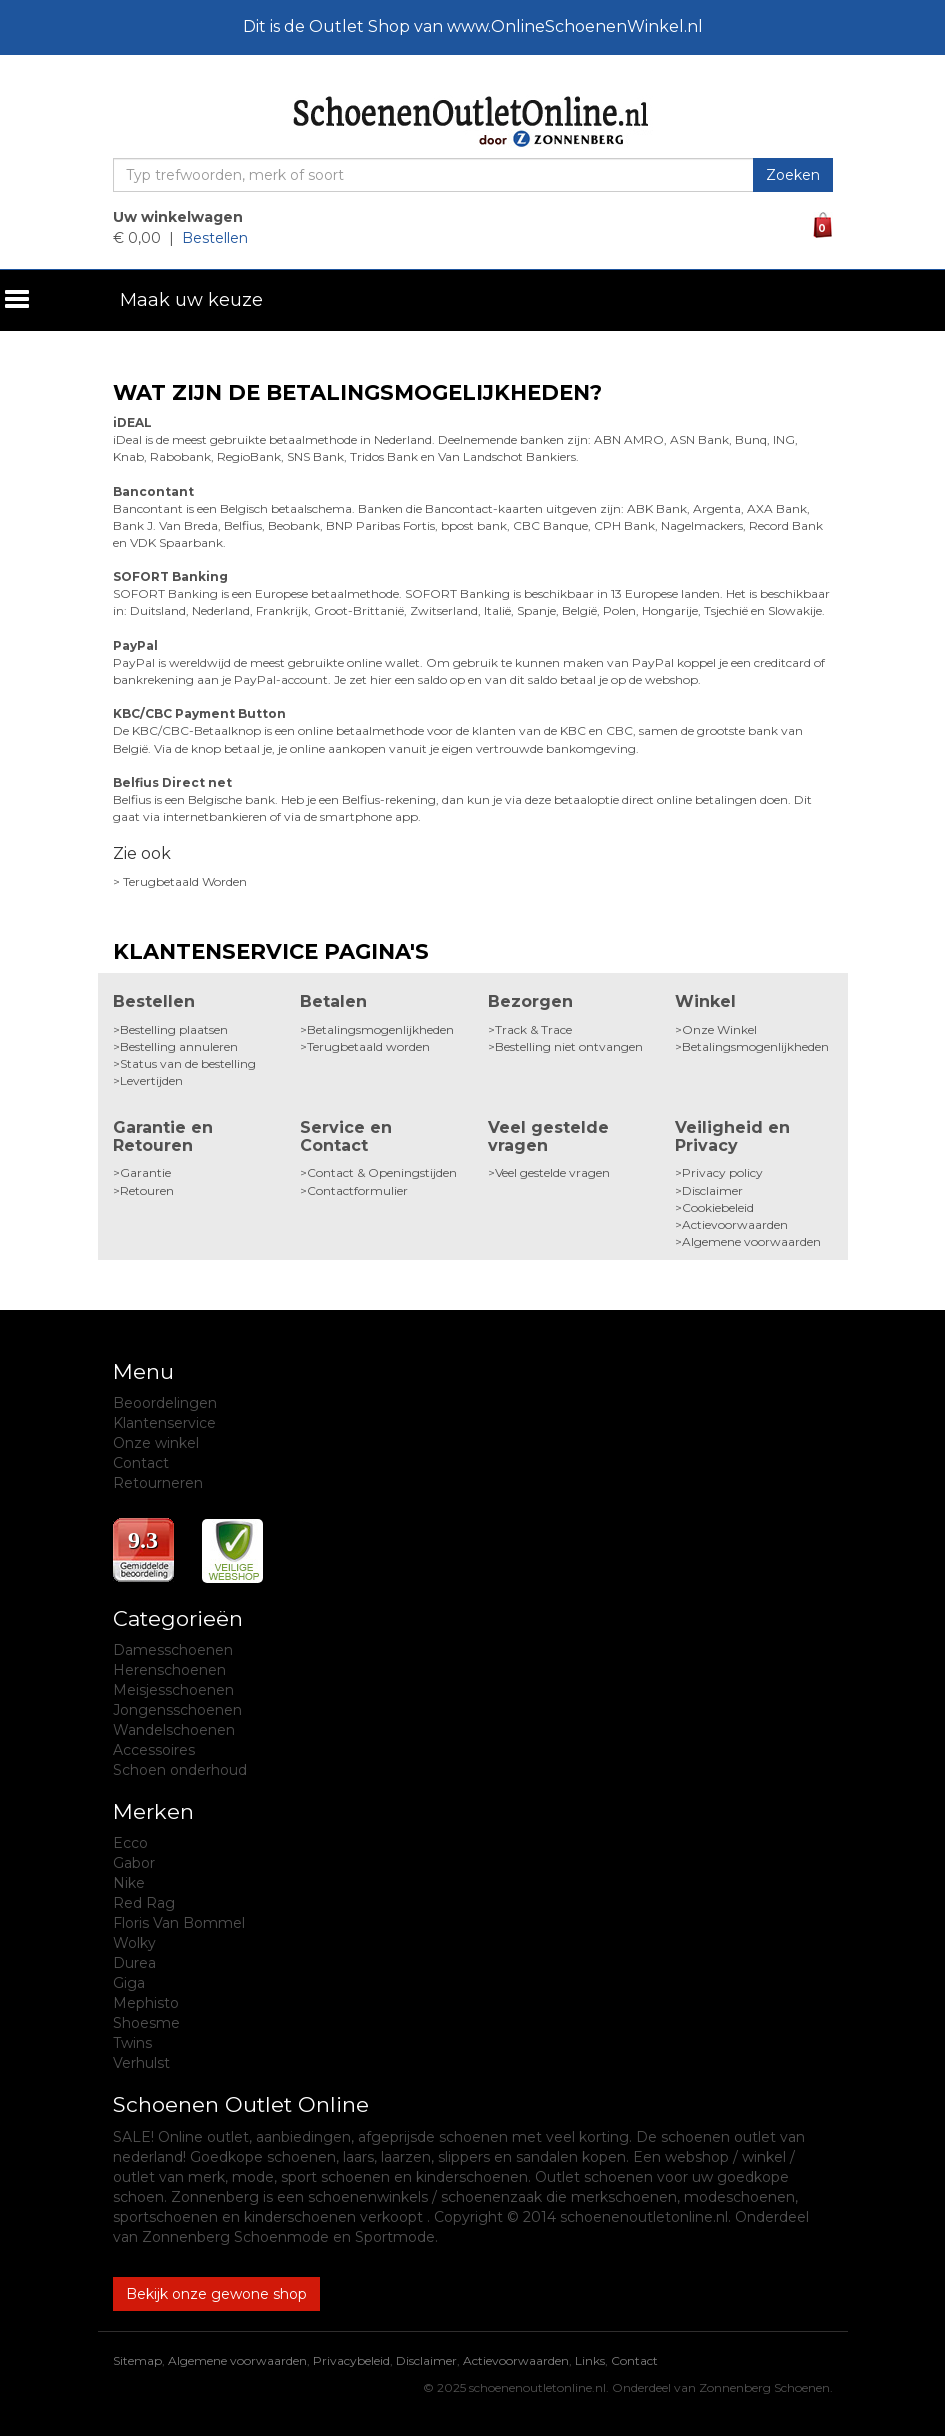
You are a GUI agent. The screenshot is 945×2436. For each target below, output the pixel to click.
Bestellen (215, 238)
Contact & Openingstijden (382, 1172)
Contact (141, 1463)
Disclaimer (712, 1190)
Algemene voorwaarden (751, 1241)
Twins (132, 2043)
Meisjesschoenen (173, 1690)
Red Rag (144, 1903)
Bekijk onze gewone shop (216, 2294)
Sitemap (137, 2360)
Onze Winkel (719, 1029)
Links (590, 2360)
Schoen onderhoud (180, 1770)
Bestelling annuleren (179, 1046)
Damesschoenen (173, 1650)
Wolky (134, 1943)
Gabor (134, 1863)
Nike (129, 1883)
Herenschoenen (169, 1670)
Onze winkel (156, 1443)
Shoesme (146, 2023)
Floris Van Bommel (179, 1923)
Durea (134, 1963)
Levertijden (151, 1080)
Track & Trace (533, 1029)
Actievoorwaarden (735, 1224)
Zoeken (793, 175)
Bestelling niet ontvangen (569, 1046)
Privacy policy (722, 1172)
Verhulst (141, 2063)
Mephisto (146, 2003)
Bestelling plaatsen (174, 1029)
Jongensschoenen (177, 1710)
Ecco (130, 1843)
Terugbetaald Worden (185, 881)
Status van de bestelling (188, 1063)
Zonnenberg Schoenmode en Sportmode (288, 2237)
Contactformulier (357, 1190)
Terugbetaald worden (368, 1046)
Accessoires (154, 1750)
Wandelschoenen (174, 1730)
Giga (129, 1983)
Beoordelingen (165, 1403)
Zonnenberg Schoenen (764, 2387)
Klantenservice (164, 1423)
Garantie (145, 1172)
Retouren (147, 1190)
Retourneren (158, 1483)
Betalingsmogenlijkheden (380, 1029)
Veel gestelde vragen (552, 1172)
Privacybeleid (351, 2360)
